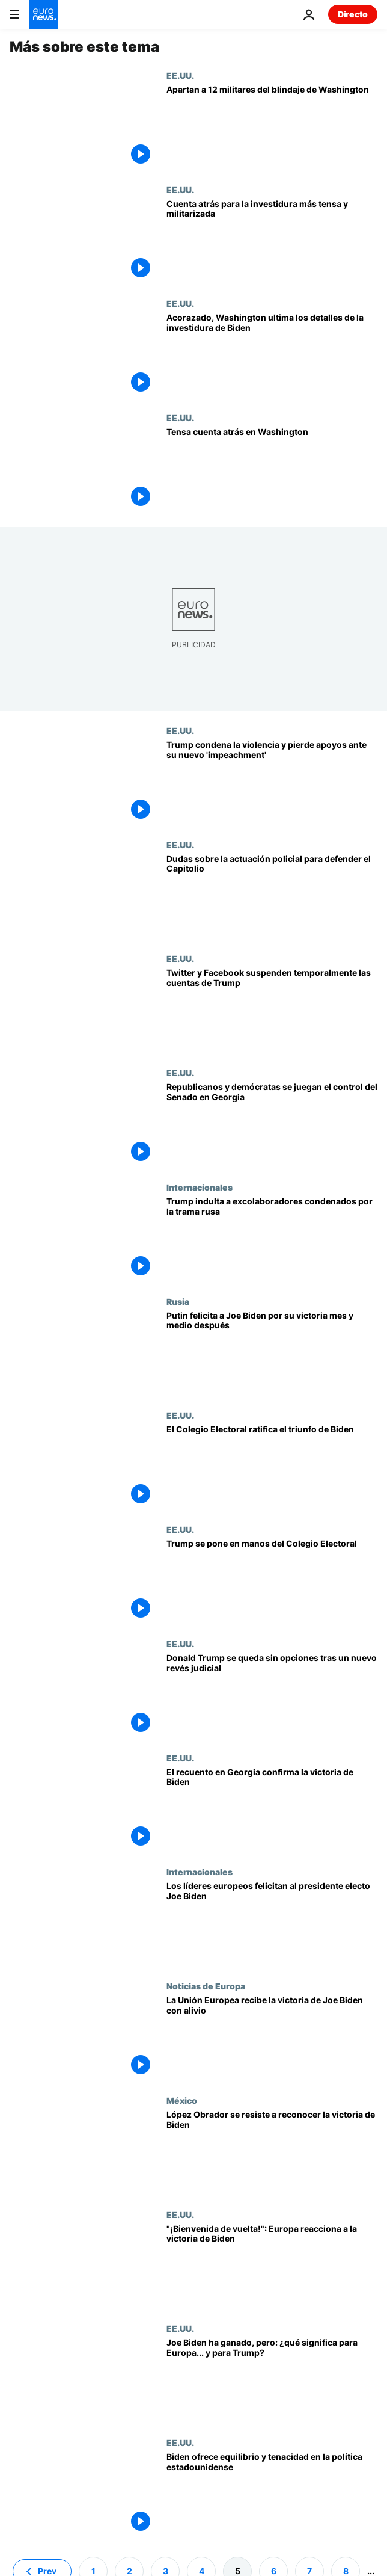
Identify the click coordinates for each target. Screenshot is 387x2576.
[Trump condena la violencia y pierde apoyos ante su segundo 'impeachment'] (271, 782)
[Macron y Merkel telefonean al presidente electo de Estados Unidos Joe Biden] (271, 1924)
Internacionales (199, 1187)
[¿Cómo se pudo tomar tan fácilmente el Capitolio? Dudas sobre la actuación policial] (271, 897)
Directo (353, 14)
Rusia (177, 1301)
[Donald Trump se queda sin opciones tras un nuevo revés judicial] (271, 1696)
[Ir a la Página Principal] (43, 14)
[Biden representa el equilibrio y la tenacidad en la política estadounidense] (271, 2494)
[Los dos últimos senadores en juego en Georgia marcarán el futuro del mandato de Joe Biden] (271, 1125)
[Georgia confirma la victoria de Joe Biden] (271, 1810)
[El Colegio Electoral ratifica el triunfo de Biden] (271, 1467)
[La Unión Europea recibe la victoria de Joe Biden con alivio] (271, 2038)
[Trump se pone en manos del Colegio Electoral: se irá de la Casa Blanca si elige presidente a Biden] (271, 1581)
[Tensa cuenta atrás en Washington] (271, 470)
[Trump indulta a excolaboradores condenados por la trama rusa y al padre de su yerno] (271, 1239)
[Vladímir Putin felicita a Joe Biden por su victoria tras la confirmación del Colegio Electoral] (271, 1353)
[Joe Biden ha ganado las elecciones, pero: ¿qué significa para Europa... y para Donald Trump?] (271, 2380)
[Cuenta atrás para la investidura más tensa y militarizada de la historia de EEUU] (271, 242)
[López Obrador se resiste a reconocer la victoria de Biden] (271, 2152)
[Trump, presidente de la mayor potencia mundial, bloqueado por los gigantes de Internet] (271, 1010)
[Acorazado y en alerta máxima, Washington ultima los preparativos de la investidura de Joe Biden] (271, 355)
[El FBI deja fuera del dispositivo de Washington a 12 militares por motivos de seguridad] (271, 127)
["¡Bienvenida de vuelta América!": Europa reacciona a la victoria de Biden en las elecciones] (271, 2266)
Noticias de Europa (205, 1986)
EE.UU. (180, 75)
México (181, 2100)
